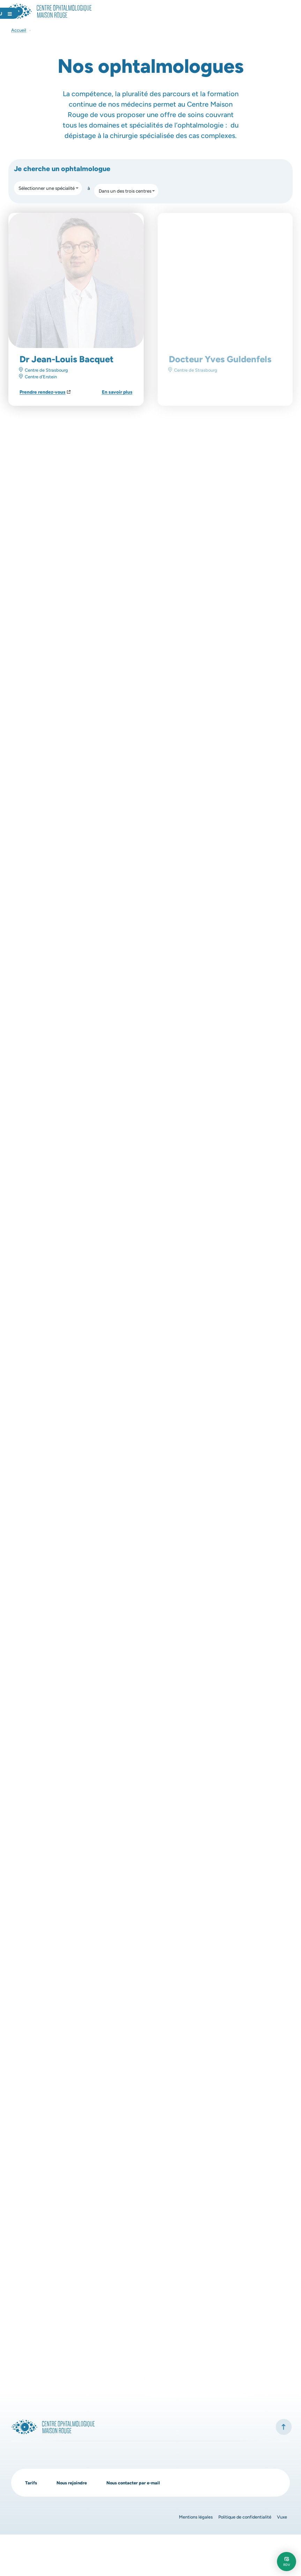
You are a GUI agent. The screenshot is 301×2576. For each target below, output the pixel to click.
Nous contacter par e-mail (141, 2524)
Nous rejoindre (75, 2524)
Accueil (18, 30)
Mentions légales (188, 2558)
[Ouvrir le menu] (276, 13)
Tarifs (31, 2524)
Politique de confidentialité (241, 2558)
